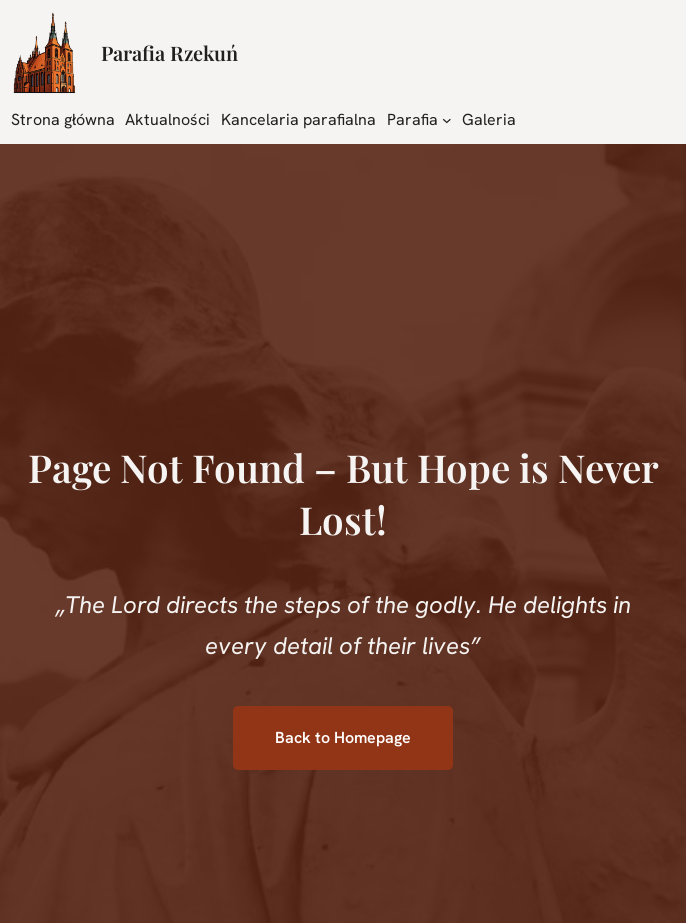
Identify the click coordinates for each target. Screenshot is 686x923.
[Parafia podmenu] (447, 119)
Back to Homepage (343, 737)
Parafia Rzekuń (169, 52)
